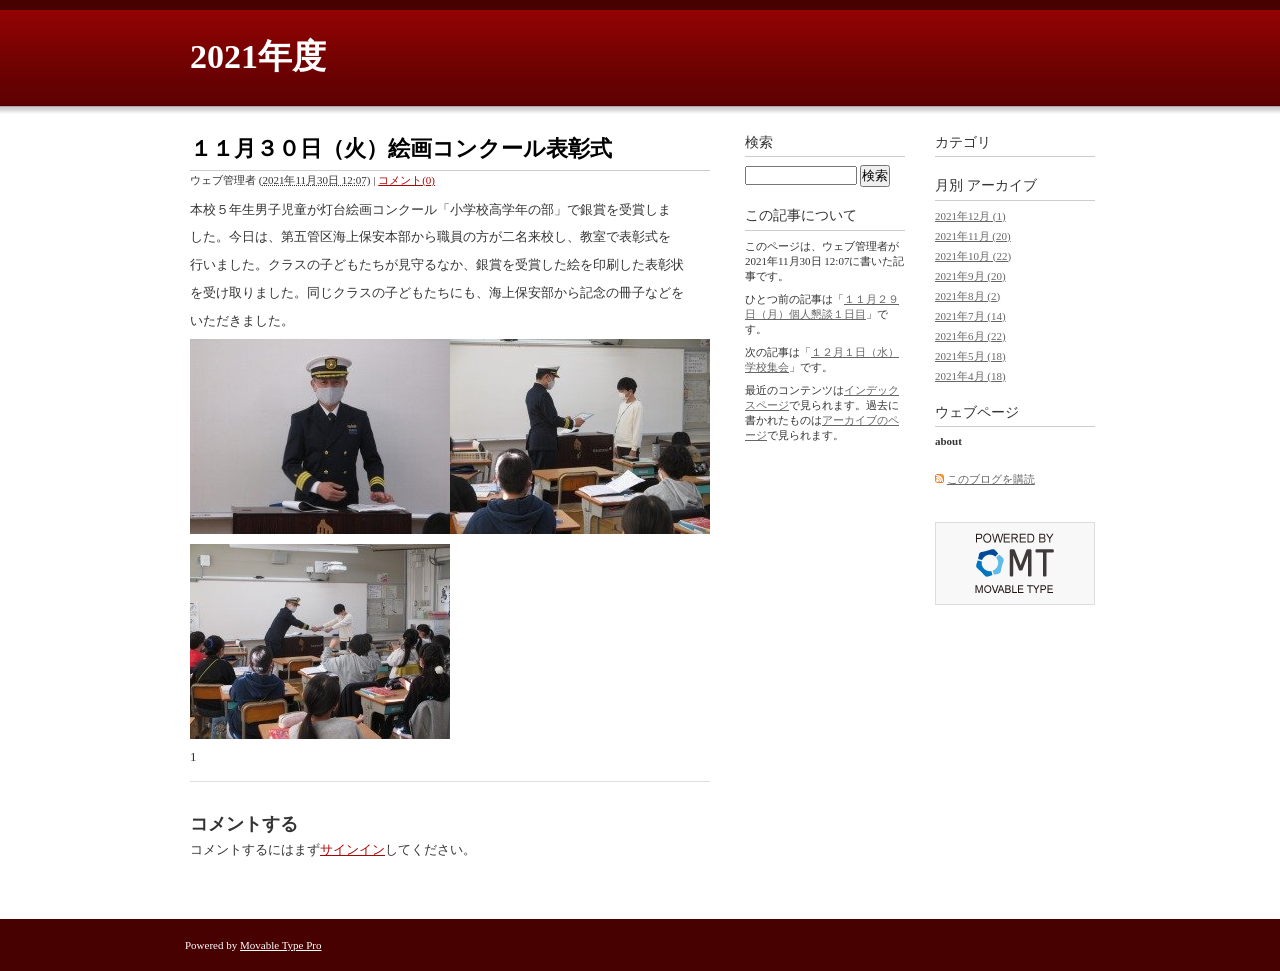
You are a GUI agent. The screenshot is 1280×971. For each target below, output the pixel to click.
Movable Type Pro (281, 945)
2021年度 (258, 56)
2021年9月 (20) (970, 276)
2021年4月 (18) (970, 376)
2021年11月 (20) (973, 236)
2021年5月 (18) (970, 356)
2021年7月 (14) (970, 316)
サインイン (352, 849)
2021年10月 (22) (973, 256)
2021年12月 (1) (970, 216)
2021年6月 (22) (970, 336)
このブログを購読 (991, 479)
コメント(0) (406, 180)
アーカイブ (1002, 185)
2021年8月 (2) (967, 296)
